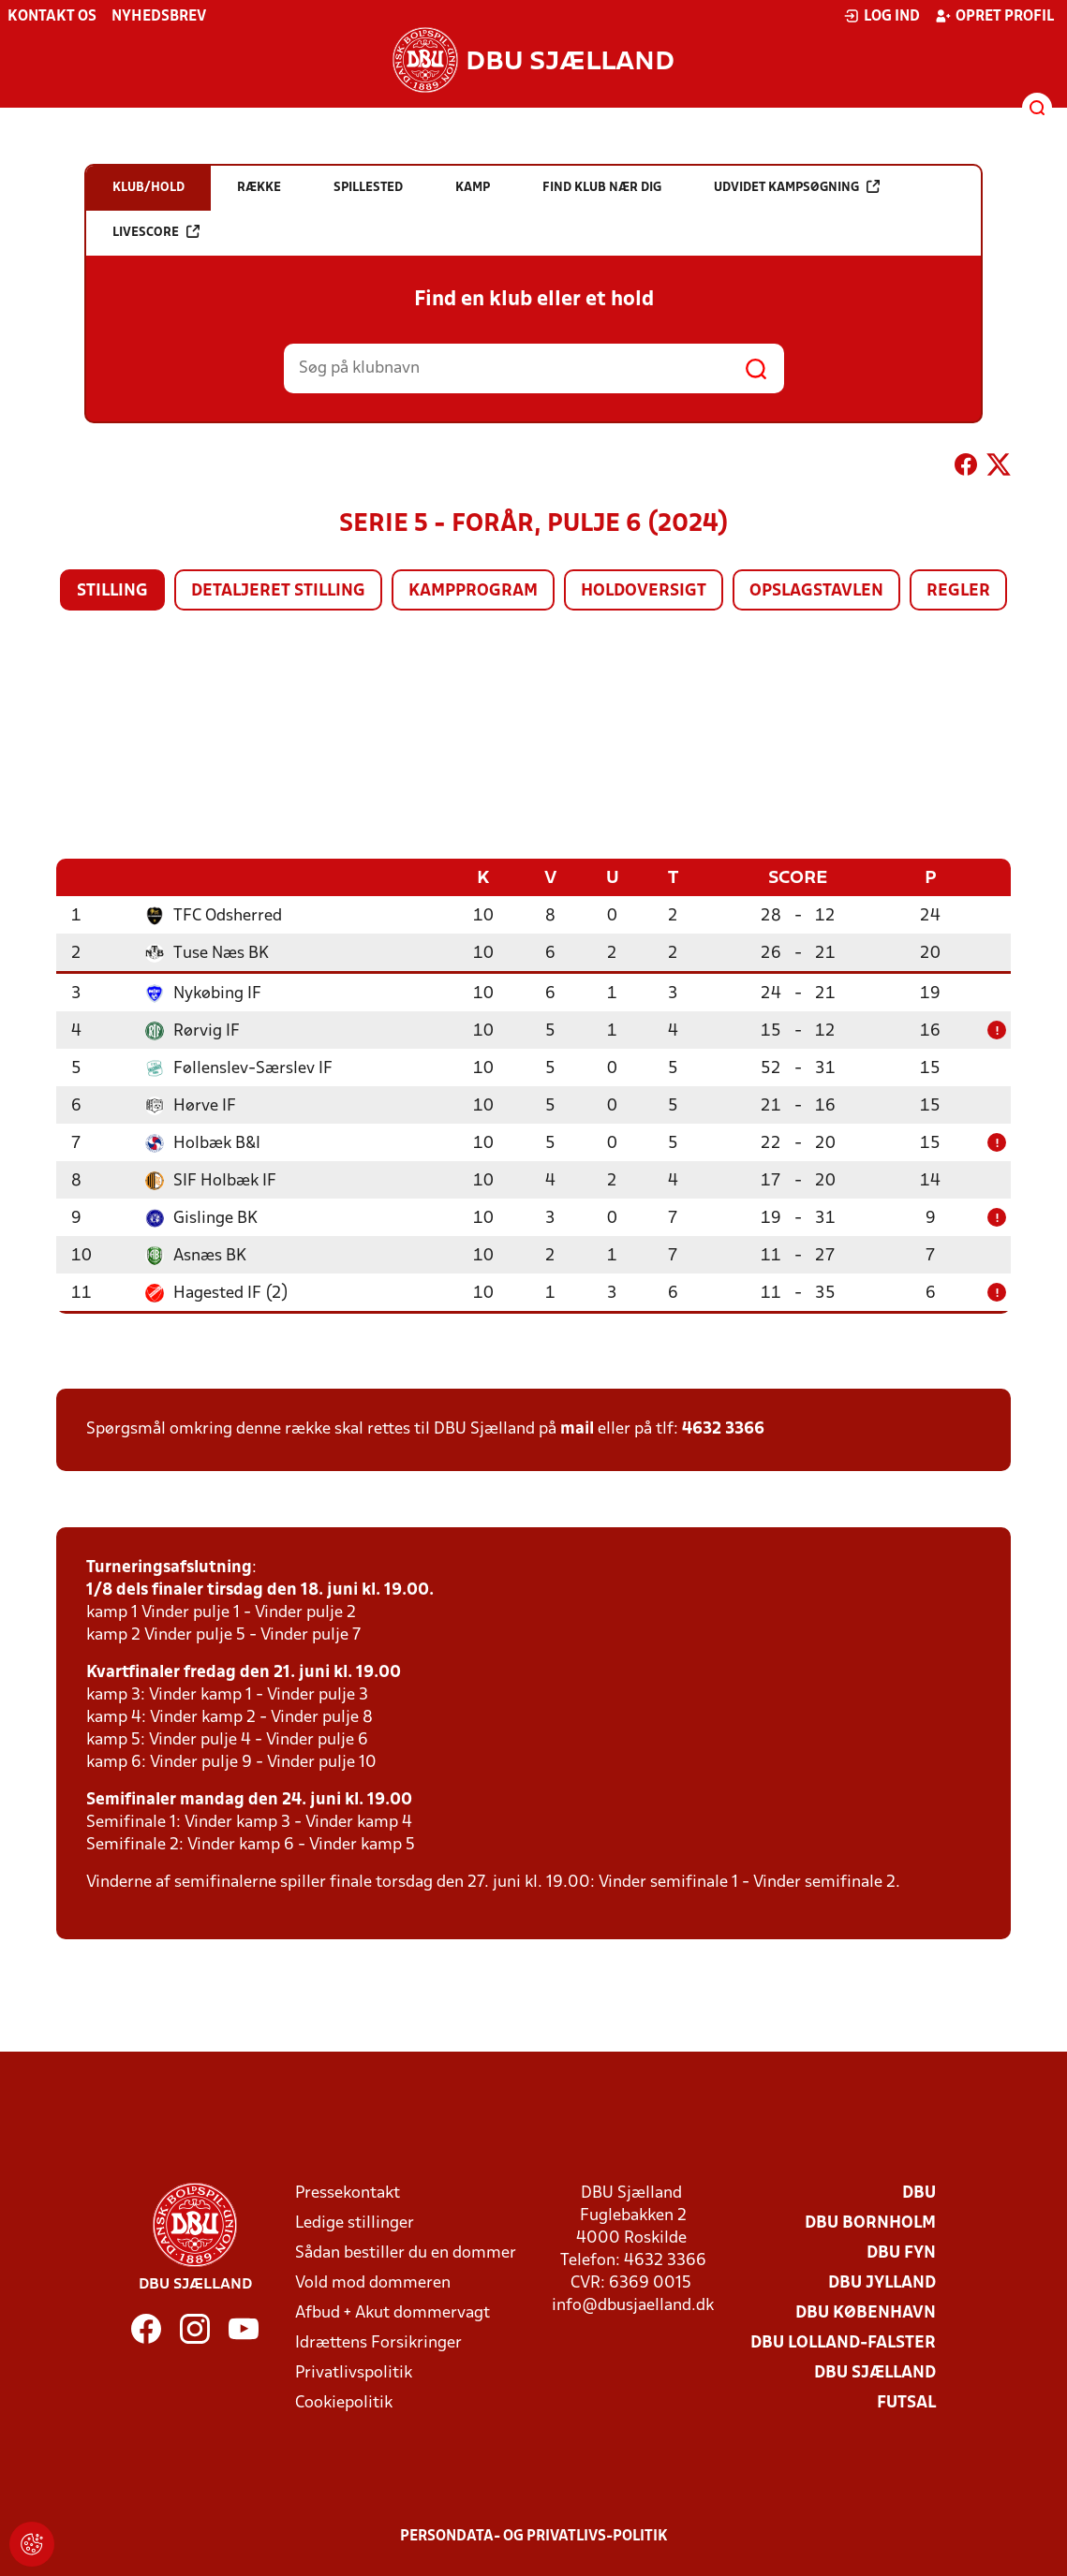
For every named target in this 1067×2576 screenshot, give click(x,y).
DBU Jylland (882, 2282)
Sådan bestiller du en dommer (405, 2252)
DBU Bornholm (870, 2222)
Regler (958, 591)
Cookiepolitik (344, 2402)
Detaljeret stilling (278, 591)
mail (577, 1428)
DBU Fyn (901, 2252)
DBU (919, 2193)
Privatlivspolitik (353, 2372)
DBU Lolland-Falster (843, 2342)
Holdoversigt (643, 591)
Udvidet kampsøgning (797, 187)
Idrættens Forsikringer (378, 2342)
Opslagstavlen (816, 591)
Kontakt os (51, 16)
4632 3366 (723, 1428)
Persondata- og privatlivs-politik (534, 2535)
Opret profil (994, 15)
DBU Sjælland (875, 2372)
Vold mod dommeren (373, 2282)
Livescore (156, 232)
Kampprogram (473, 591)
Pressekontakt (347, 2193)
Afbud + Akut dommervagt (392, 2312)
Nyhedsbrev (158, 16)
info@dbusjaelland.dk (633, 2305)
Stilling (112, 591)
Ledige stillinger (354, 2222)
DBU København (865, 2312)
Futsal (906, 2402)
